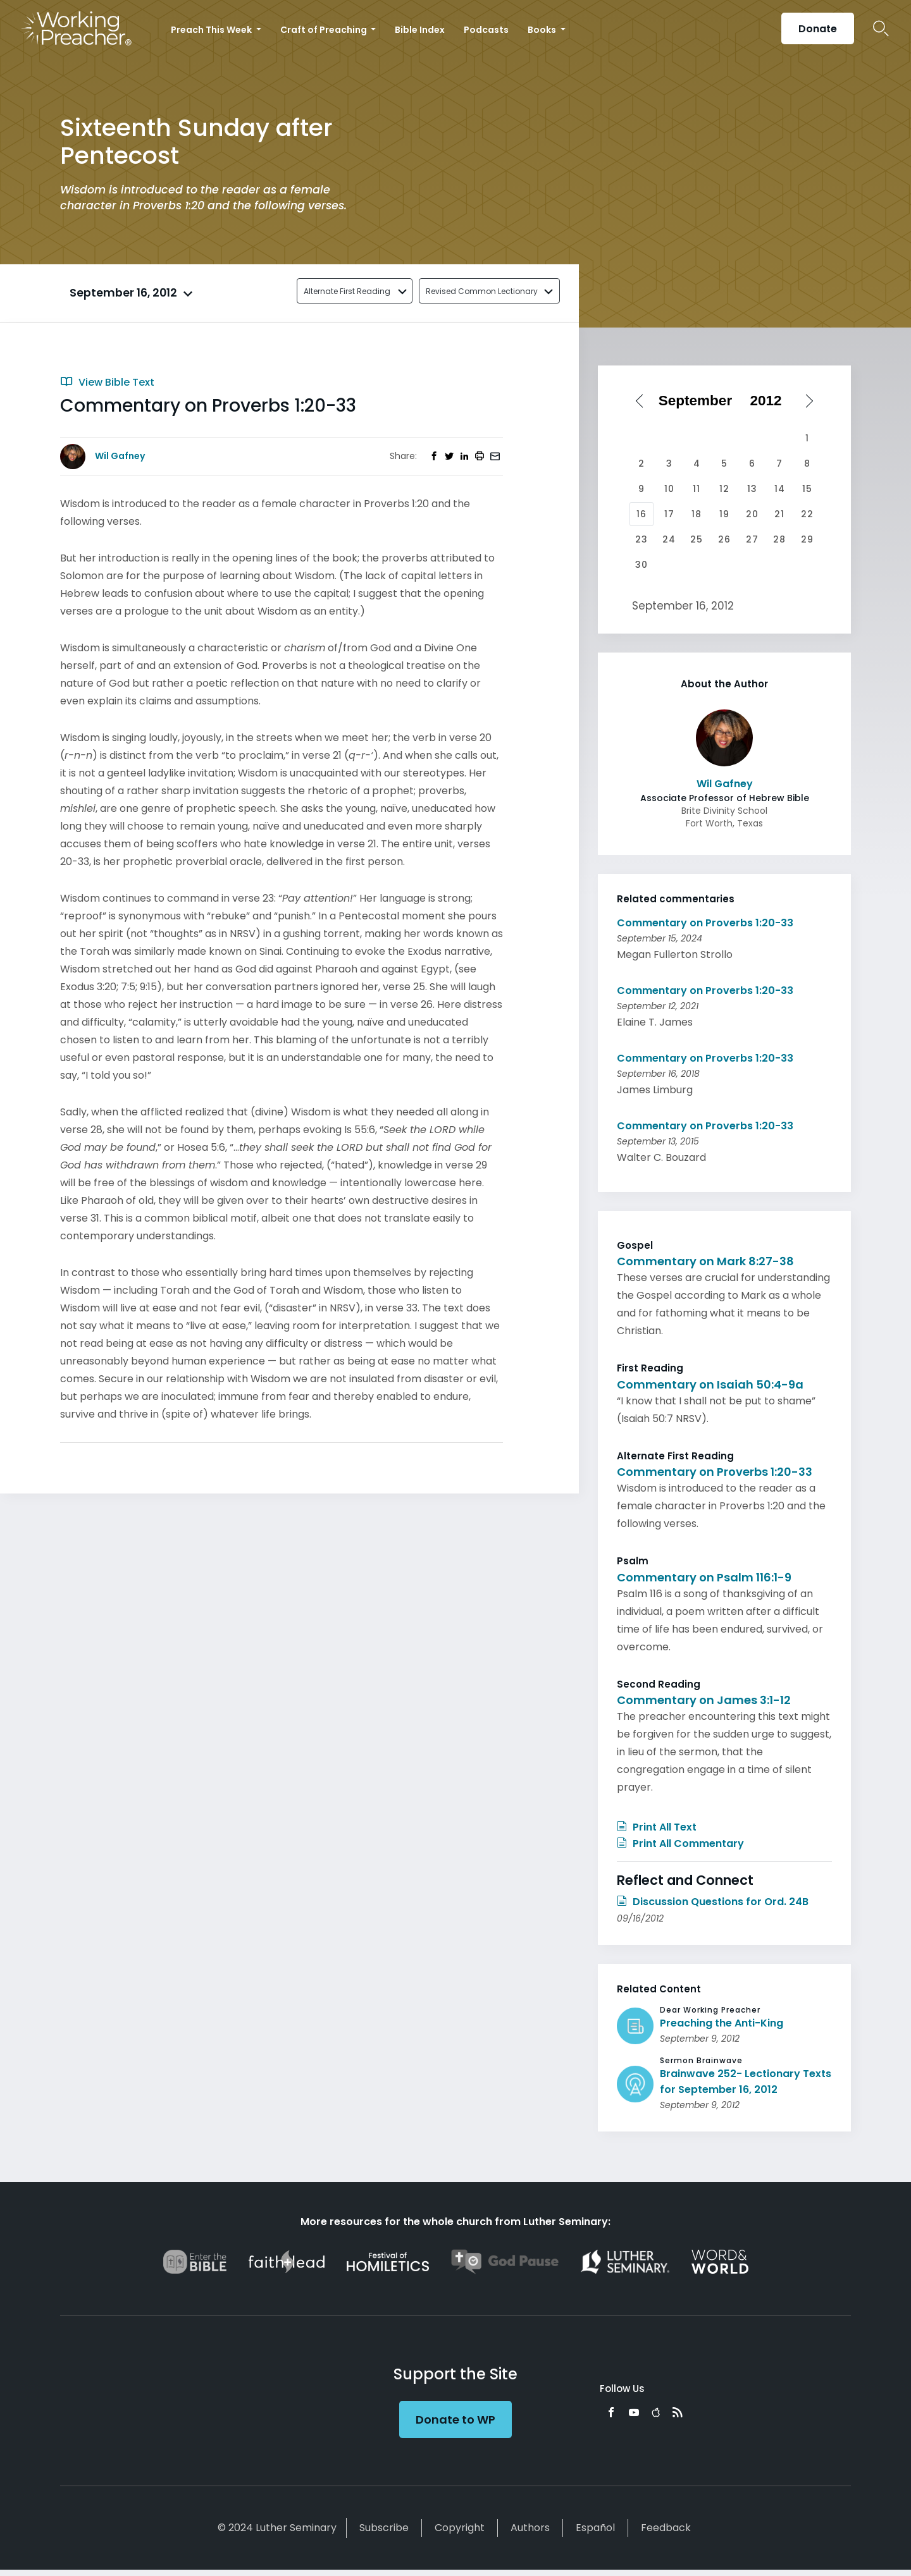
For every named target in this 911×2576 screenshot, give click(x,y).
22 (807, 514)
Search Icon (881, 28)
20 (752, 514)
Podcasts (486, 29)
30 (641, 564)
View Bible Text (107, 382)
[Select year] (770, 401)
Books (543, 29)
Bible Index (420, 29)
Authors (530, 2527)
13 (752, 488)
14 (779, 488)
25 (696, 539)
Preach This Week (212, 29)
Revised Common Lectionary (482, 291)
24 (669, 539)
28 (779, 539)
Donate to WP (455, 2419)
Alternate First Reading (347, 291)
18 (696, 514)
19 (724, 514)
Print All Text (657, 1827)
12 (724, 488)
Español (595, 2527)
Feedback (666, 2527)
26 (724, 539)
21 (779, 514)
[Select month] (700, 401)
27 (752, 539)
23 (641, 539)
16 (641, 514)
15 (807, 488)
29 (807, 539)
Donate (817, 28)
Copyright (460, 2527)
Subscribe (384, 2527)
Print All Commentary (680, 1843)
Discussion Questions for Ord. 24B (713, 1901)
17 (669, 514)
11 (696, 488)
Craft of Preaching (324, 29)
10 (669, 488)
